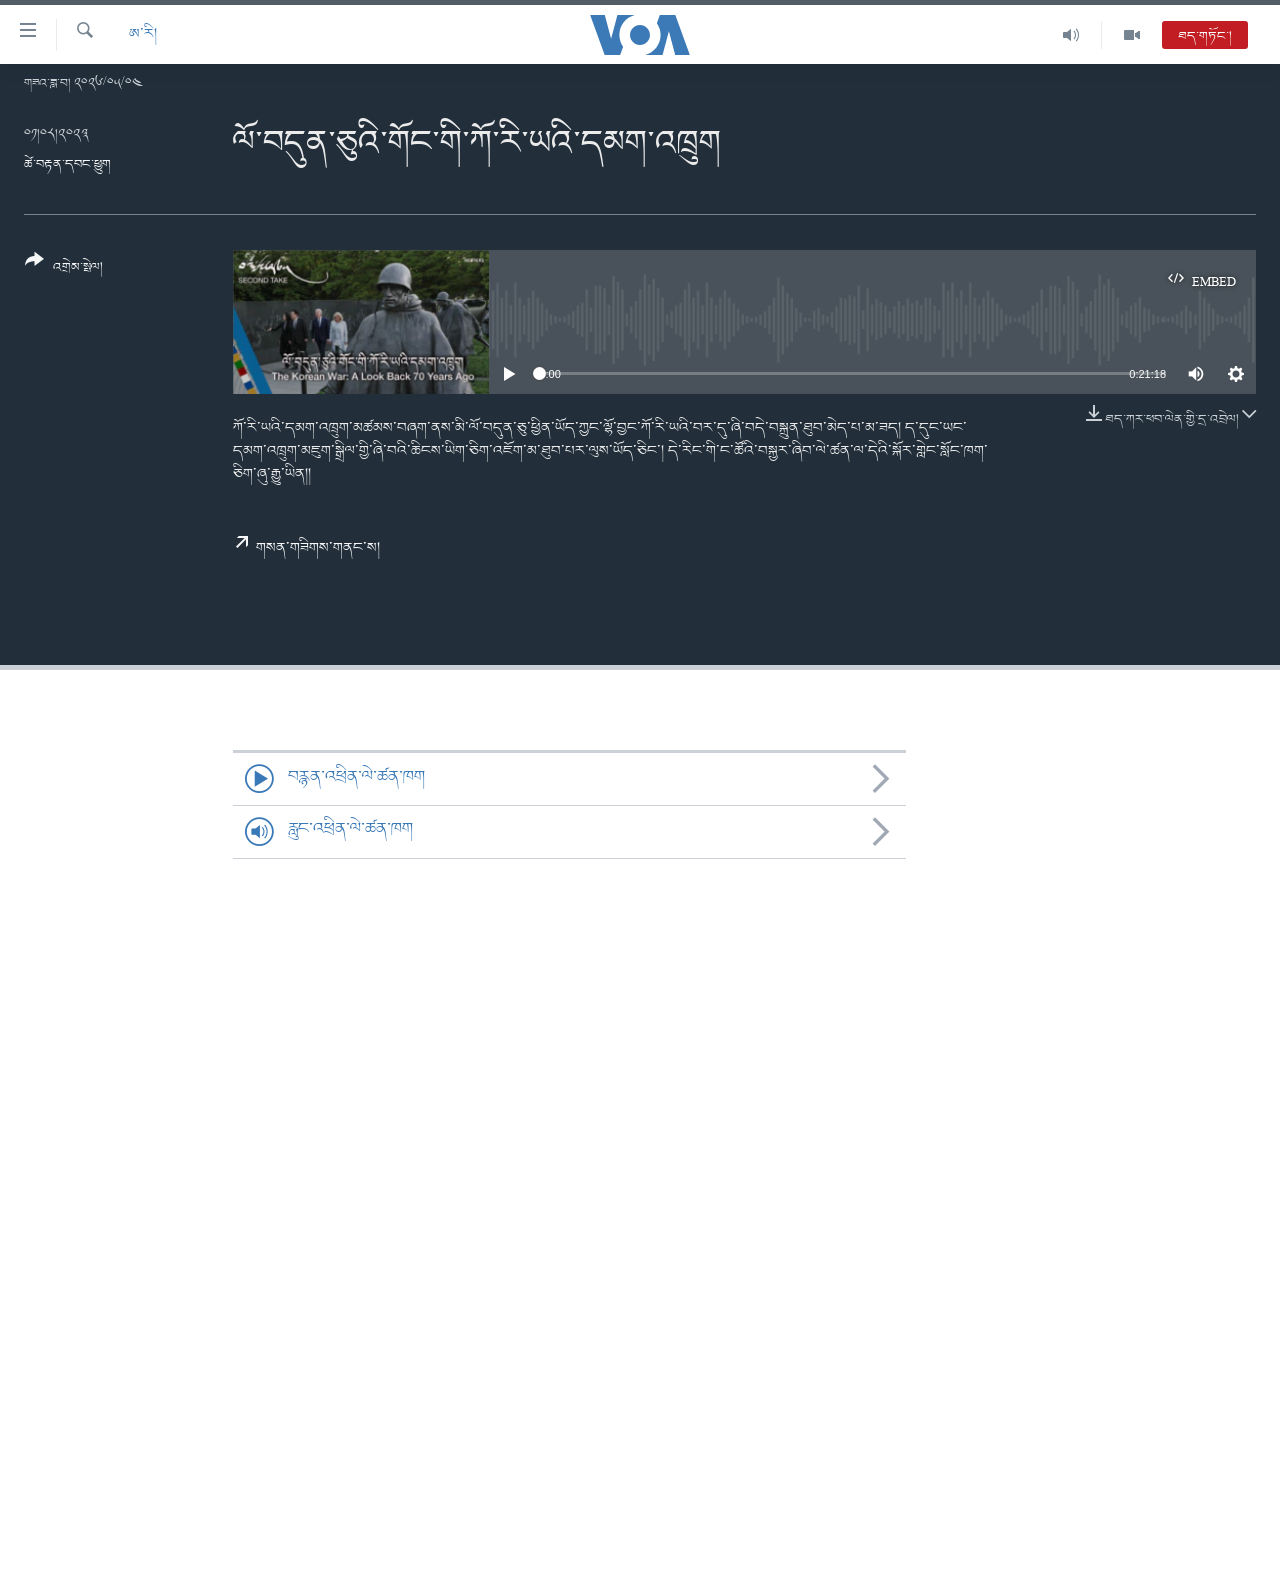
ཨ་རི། (143, 34)
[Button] (64, 270)
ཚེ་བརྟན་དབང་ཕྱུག (67, 164)
